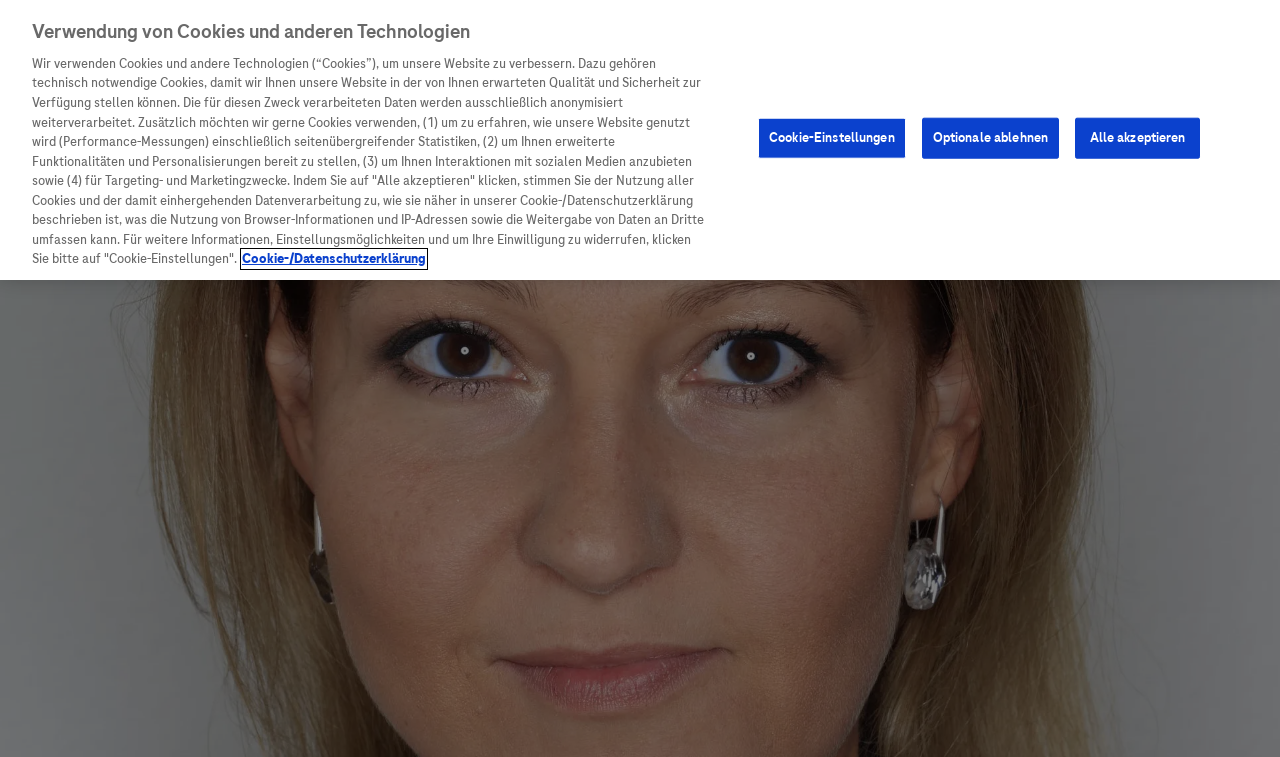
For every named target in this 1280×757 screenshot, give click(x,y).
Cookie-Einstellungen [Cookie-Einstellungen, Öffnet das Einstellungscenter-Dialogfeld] (832, 136)
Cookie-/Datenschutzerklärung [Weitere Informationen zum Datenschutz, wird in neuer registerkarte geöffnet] (334, 258)
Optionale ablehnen (990, 136)
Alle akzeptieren (1138, 136)
